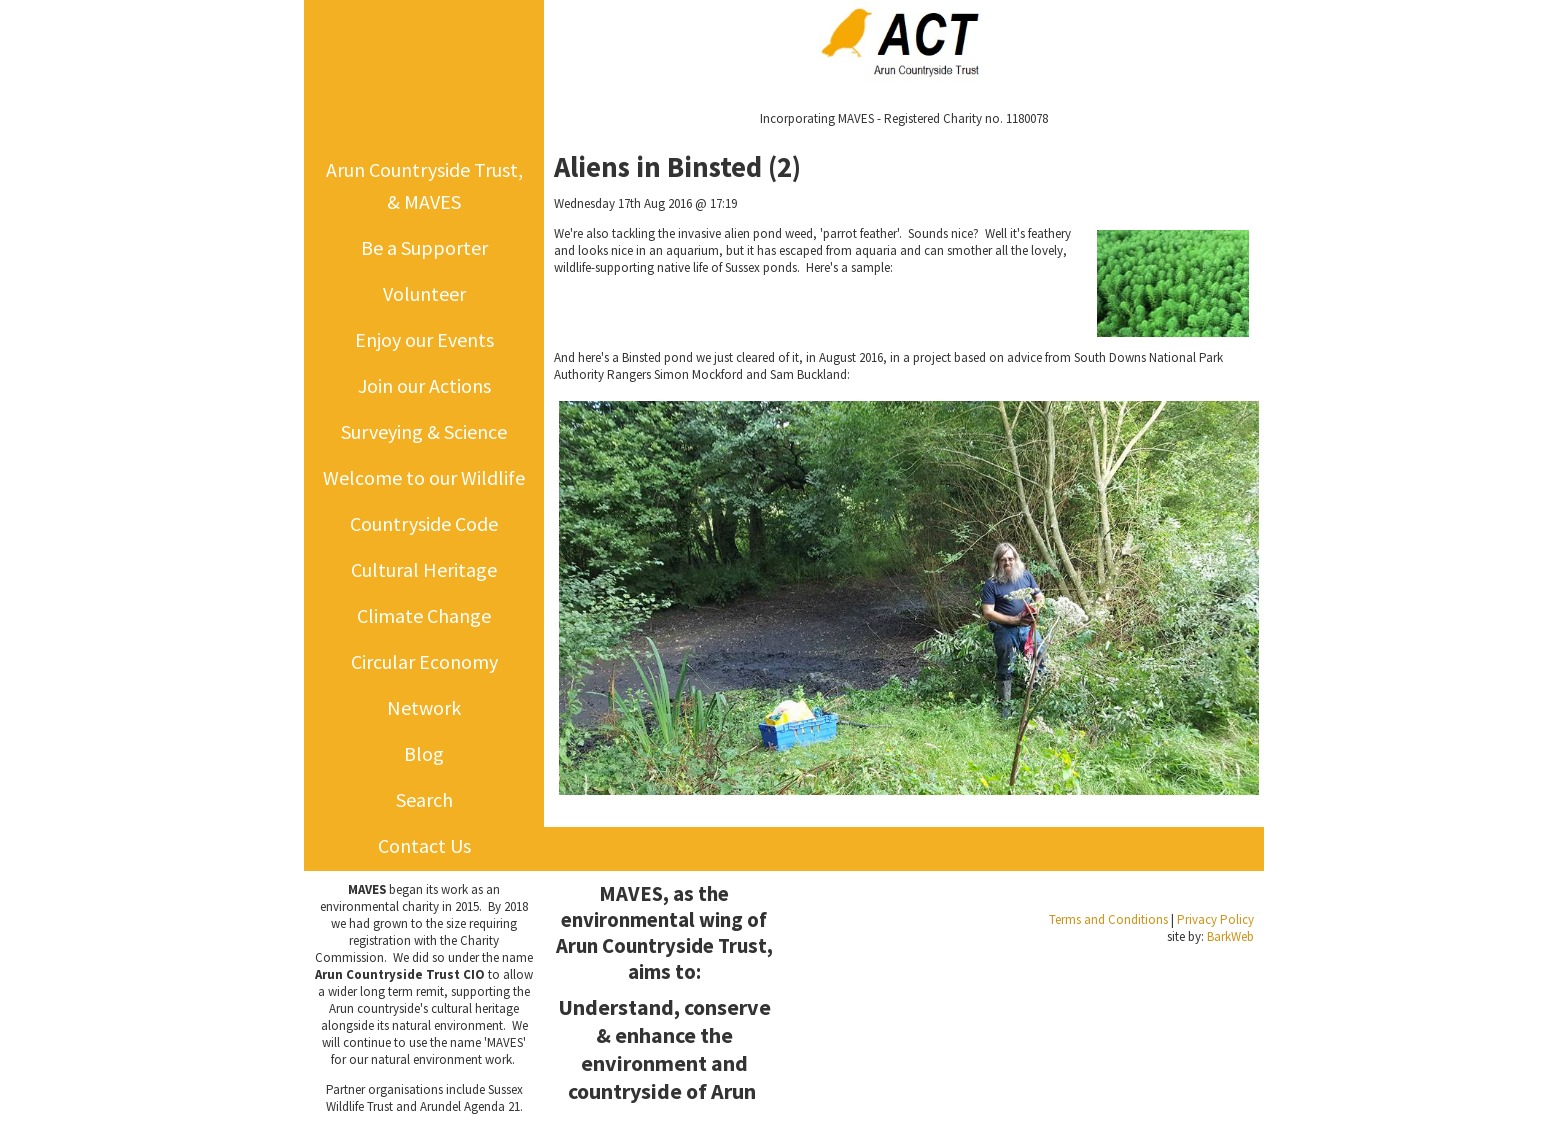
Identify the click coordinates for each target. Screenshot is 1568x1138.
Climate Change (424, 615)
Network (424, 707)
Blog (424, 753)
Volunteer (424, 293)
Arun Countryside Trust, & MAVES (424, 185)
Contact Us (424, 845)
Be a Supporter (424, 247)
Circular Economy (424, 661)
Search (424, 799)
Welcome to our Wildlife (424, 477)
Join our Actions (424, 385)
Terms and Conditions (1108, 919)
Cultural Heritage (424, 569)
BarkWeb (1230, 936)
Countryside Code (424, 523)
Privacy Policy (1215, 919)
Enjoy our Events (424, 339)
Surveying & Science (424, 431)
